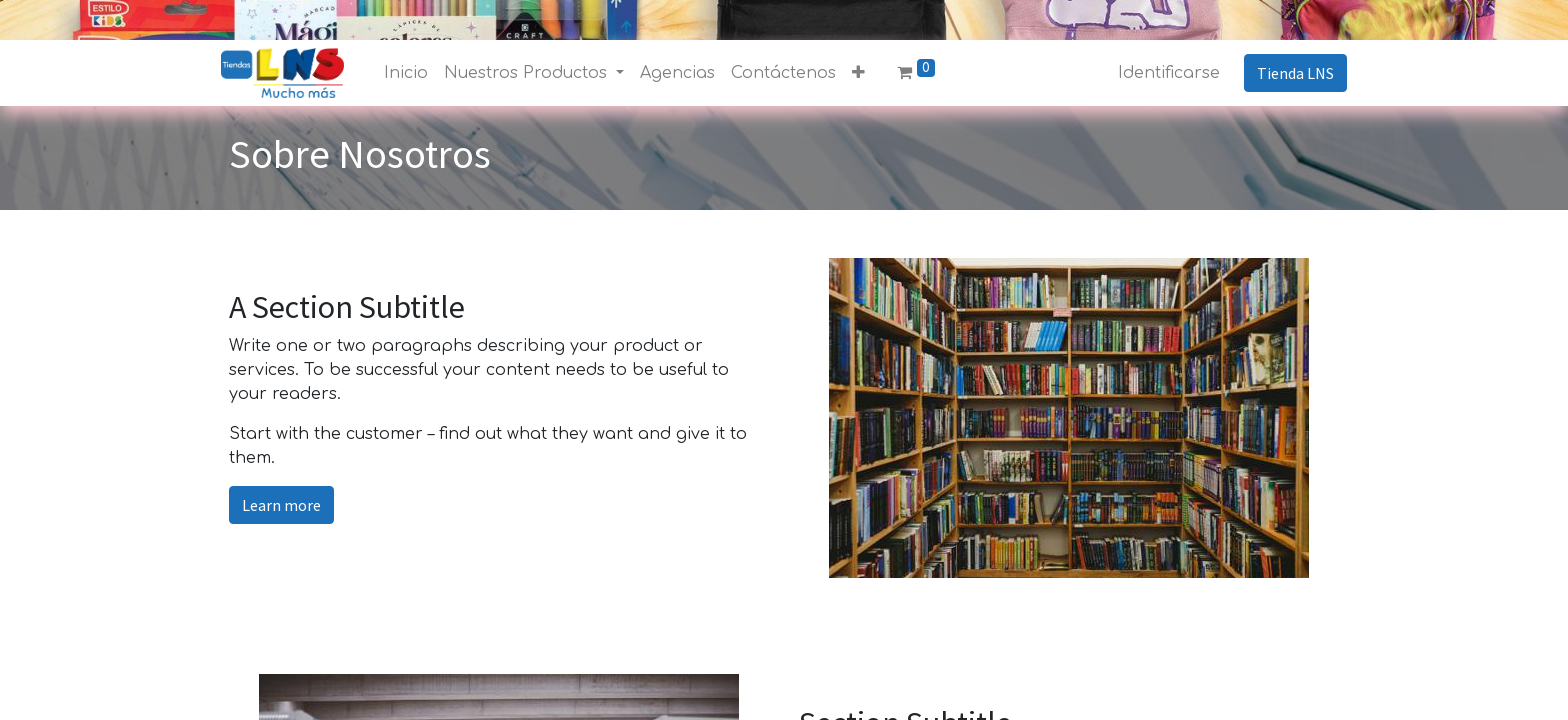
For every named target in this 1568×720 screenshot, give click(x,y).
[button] (866, 73)
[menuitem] (414, 73)
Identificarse (1161, 73)
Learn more (281, 505)
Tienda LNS (1287, 73)
